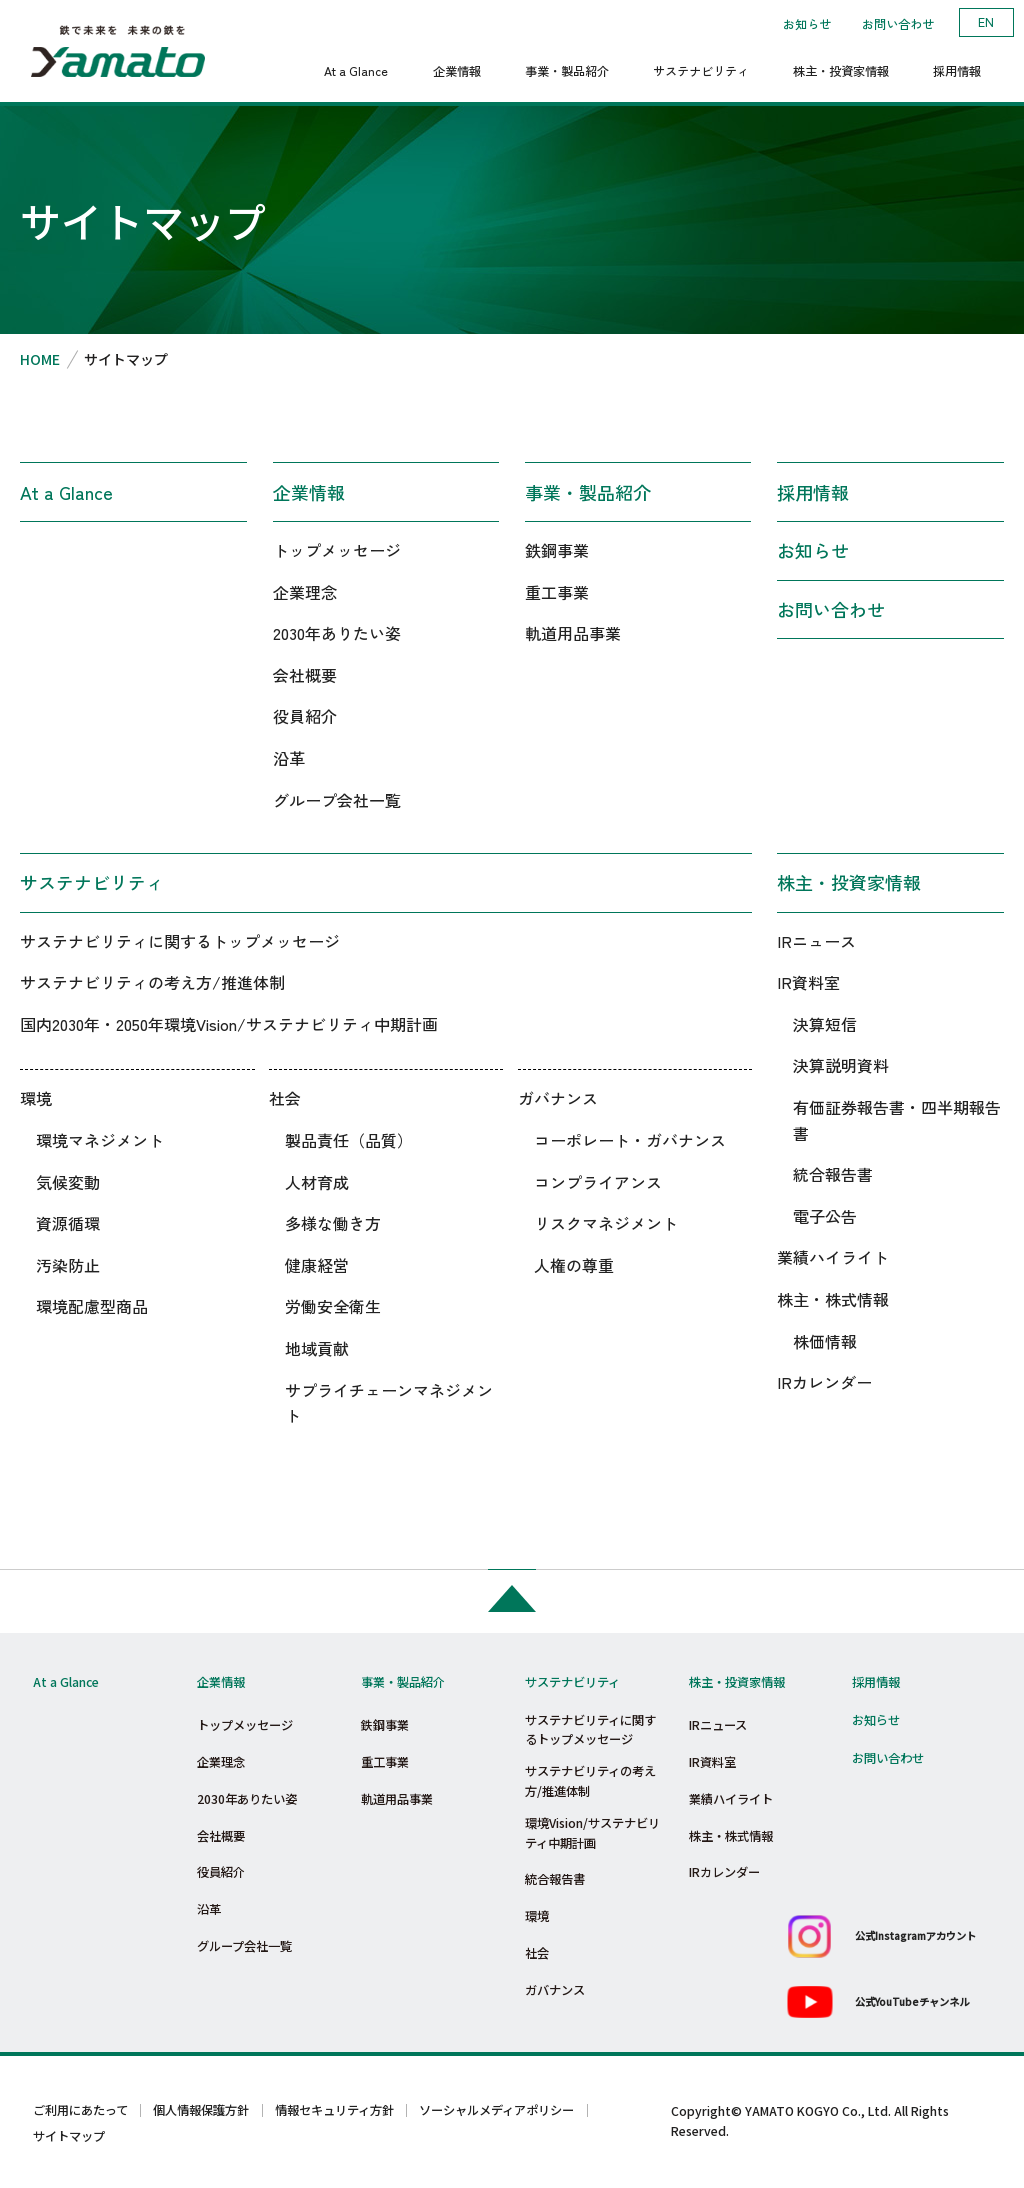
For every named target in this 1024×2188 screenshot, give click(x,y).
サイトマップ (69, 2136)
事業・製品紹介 (588, 492)
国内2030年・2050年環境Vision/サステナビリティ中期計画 (229, 1024)
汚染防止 (68, 1265)
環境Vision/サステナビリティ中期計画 (592, 1833)
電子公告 (825, 1216)
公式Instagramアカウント (915, 1935)
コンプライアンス (598, 1182)
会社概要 (305, 675)
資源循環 (68, 1223)
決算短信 (825, 1024)
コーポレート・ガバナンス (630, 1140)
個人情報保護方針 (201, 2110)
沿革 (289, 758)
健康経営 (317, 1265)
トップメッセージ (337, 550)
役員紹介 (305, 716)
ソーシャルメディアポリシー (496, 2110)
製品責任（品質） (349, 1140)
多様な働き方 (333, 1223)
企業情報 (309, 492)
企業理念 (305, 592)
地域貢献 (317, 1348)
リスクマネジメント (606, 1223)
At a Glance (66, 492)
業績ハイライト (833, 1257)
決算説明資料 (841, 1065)
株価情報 (825, 1341)
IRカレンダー (824, 1382)
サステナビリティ (92, 882)
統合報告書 (833, 1174)
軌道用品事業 (573, 633)
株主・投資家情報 (849, 882)
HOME (40, 359)
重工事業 (557, 592)
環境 (36, 1098)
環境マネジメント (100, 1140)
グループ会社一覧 (337, 800)
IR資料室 (808, 982)
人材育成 (317, 1182)
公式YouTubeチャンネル (912, 2001)
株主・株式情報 (833, 1299)
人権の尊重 (574, 1265)
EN (986, 22)
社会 (285, 1098)
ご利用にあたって (80, 2110)
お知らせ (807, 24)
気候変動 (68, 1182)
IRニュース (816, 941)
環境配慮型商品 (92, 1306)
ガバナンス (558, 1098)
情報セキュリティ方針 (334, 2110)
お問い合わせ (898, 24)
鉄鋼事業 (557, 550)
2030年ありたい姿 (337, 633)
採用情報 (813, 492)
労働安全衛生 (333, 1306)
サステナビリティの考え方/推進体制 (152, 982)
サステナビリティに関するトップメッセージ (180, 941)
